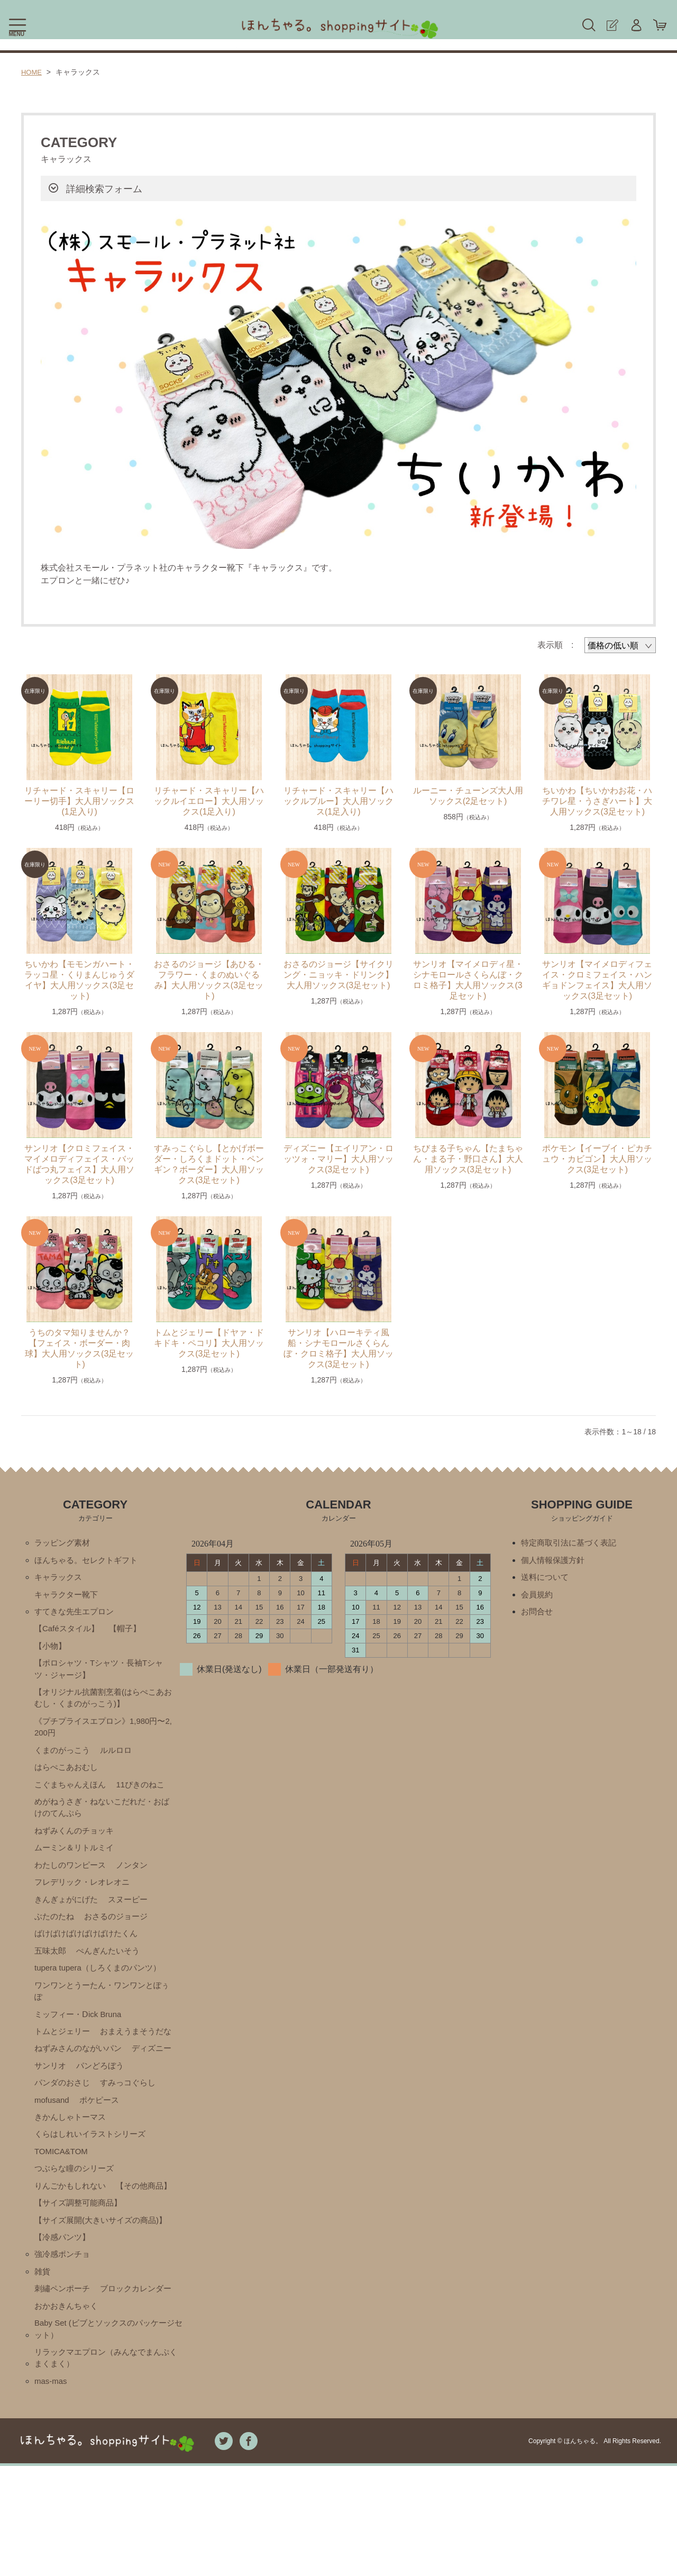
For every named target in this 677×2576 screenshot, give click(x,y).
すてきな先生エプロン (76, 1615)
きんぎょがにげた (68, 1917)
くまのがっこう (64, 1761)
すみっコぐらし (64, 2146)
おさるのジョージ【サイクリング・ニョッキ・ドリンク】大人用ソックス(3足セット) (338, 975)
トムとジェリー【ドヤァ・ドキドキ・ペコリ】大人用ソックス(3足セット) (209, 1343)
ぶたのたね (55, 1935)
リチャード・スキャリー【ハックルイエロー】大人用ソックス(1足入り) (209, 801)
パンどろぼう (59, 2128)
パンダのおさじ (124, 2128)
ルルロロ (121, 1761)
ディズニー (55, 2110)
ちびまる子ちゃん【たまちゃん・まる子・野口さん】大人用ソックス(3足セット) (468, 1159)
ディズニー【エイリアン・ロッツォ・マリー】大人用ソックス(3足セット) (338, 1159)
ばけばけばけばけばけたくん (89, 1953)
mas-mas (51, 2490)
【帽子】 (130, 1633)
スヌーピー (133, 1917)
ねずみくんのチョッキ (76, 1845)
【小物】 (51, 1651)
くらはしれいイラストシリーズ (93, 2182)
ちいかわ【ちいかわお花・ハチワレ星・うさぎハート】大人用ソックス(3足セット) (597, 801)
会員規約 (538, 1597)
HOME (32, 72)
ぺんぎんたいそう (112, 1971)
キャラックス (59, 1579)
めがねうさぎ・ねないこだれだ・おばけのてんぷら (102, 1821)
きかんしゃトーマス (125, 2164)
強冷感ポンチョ (64, 2339)
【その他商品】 (64, 2254)
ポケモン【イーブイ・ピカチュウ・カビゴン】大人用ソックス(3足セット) (597, 1159)
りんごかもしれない (72, 2236)
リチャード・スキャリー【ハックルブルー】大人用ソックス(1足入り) (338, 801)
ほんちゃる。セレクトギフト (89, 1561)
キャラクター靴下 (68, 1597)
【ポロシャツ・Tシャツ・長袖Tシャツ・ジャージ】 (103, 1675)
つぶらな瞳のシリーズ (76, 2218)
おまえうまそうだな (72, 2074)
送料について (546, 1579)
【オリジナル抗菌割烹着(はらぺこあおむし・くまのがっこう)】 (103, 1706)
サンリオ (104, 2110)
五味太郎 (51, 1971)
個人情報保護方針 (555, 1561)
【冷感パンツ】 (64, 2321)
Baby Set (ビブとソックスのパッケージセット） (105, 2435)
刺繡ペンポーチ (64, 2375)
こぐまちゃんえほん (72, 1797)
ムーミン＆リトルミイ (76, 1863)
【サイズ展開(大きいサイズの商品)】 (94, 2297)
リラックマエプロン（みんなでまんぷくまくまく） (106, 2466)
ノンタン (137, 1881)
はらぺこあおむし (68, 1779)
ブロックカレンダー (72, 2393)
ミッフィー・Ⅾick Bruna (80, 2038)
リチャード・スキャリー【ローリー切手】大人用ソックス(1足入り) (79, 801)
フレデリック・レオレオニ (85, 1899)
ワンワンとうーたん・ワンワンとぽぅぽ (102, 2014)
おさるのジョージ (120, 1935)
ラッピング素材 (64, 1543)
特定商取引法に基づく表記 (572, 1543)
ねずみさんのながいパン (80, 2092)
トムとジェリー (64, 2056)
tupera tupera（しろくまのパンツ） (101, 1989)
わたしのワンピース (72, 1881)
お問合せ (538, 1615)
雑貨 (42, 2357)
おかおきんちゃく (68, 2411)
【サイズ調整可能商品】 (80, 2272)
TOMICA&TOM (63, 2200)
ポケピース (55, 2164)
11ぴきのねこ (146, 1797)
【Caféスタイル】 (68, 1633)
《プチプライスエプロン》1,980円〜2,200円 (104, 1737)
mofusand (122, 2146)
